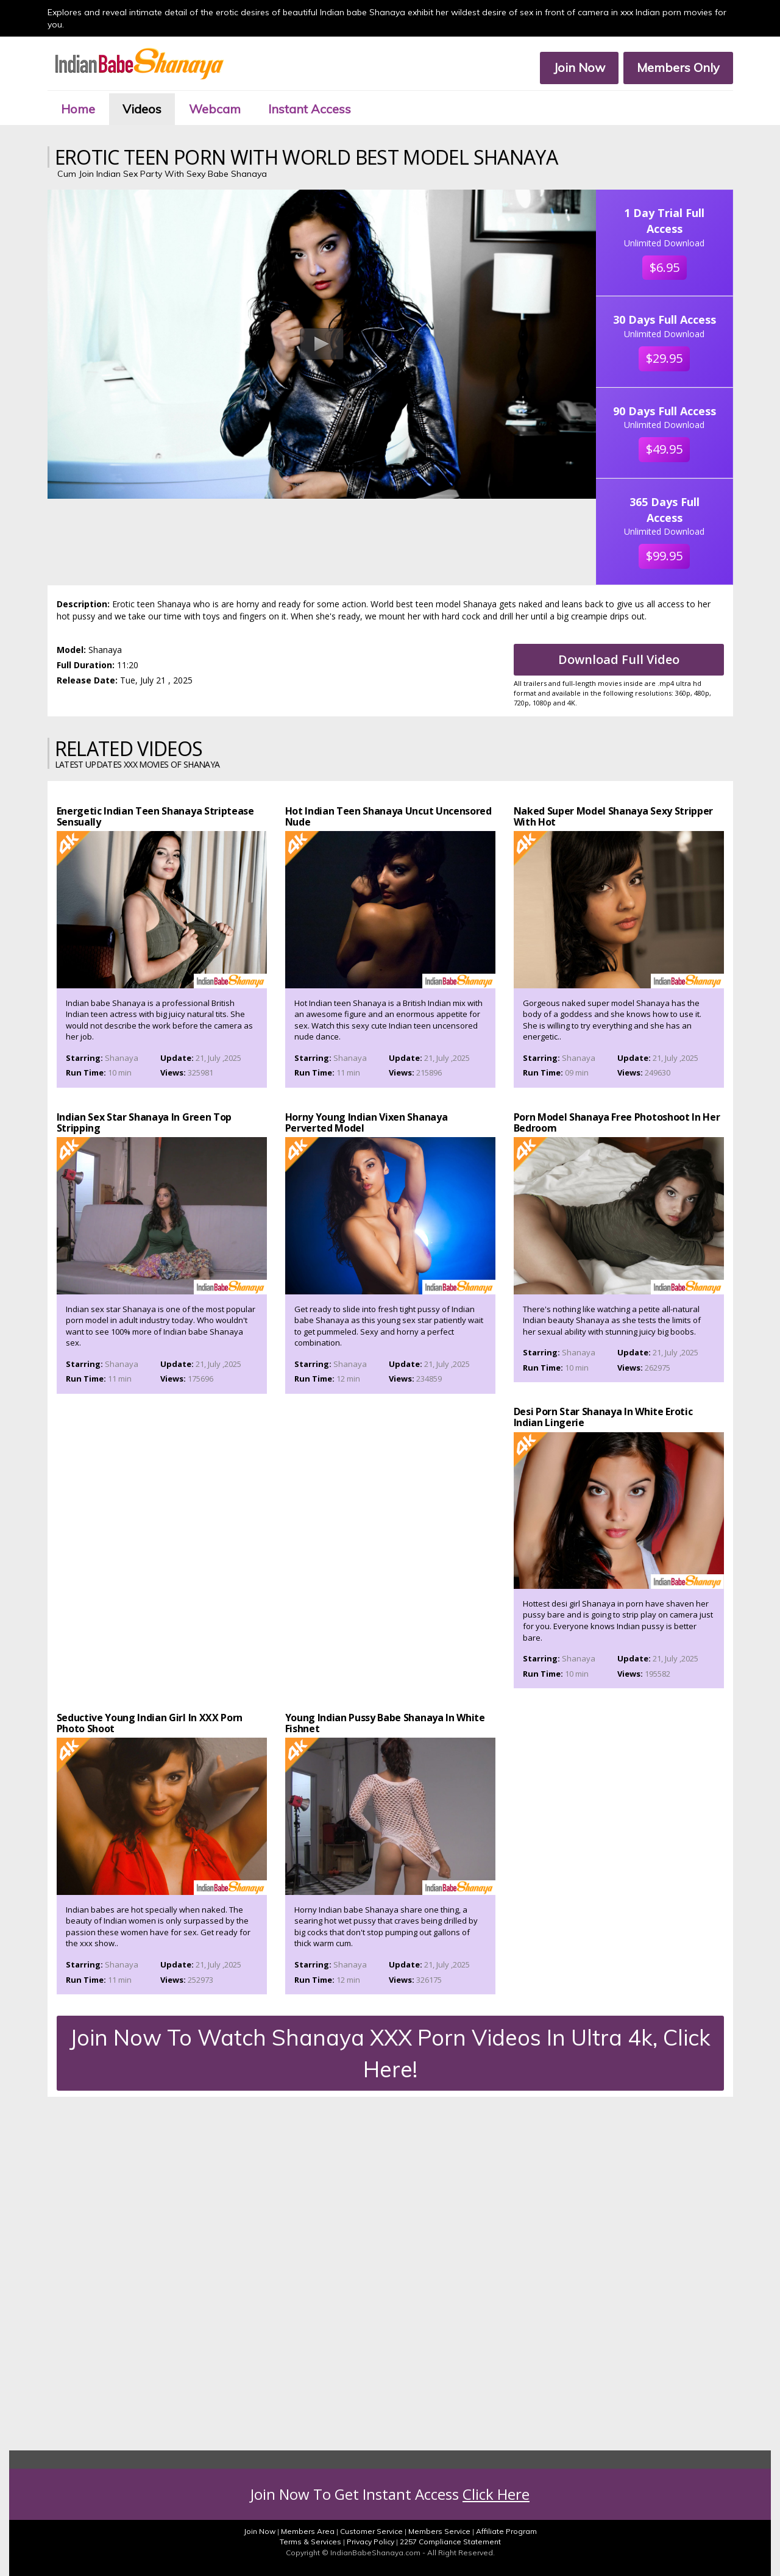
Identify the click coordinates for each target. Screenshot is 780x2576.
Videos (141, 108)
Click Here (496, 2494)
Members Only (678, 67)
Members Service (439, 2531)
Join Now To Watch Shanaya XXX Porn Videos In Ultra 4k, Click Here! (390, 2053)
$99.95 (664, 556)
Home (78, 108)
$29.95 (664, 358)
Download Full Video (618, 659)
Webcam (215, 108)
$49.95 (664, 449)
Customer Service (371, 2531)
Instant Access (309, 108)
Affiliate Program (506, 2531)
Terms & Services (310, 2541)
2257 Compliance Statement (450, 2541)
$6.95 (664, 267)
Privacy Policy (370, 2541)
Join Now (579, 67)
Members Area (308, 2531)
